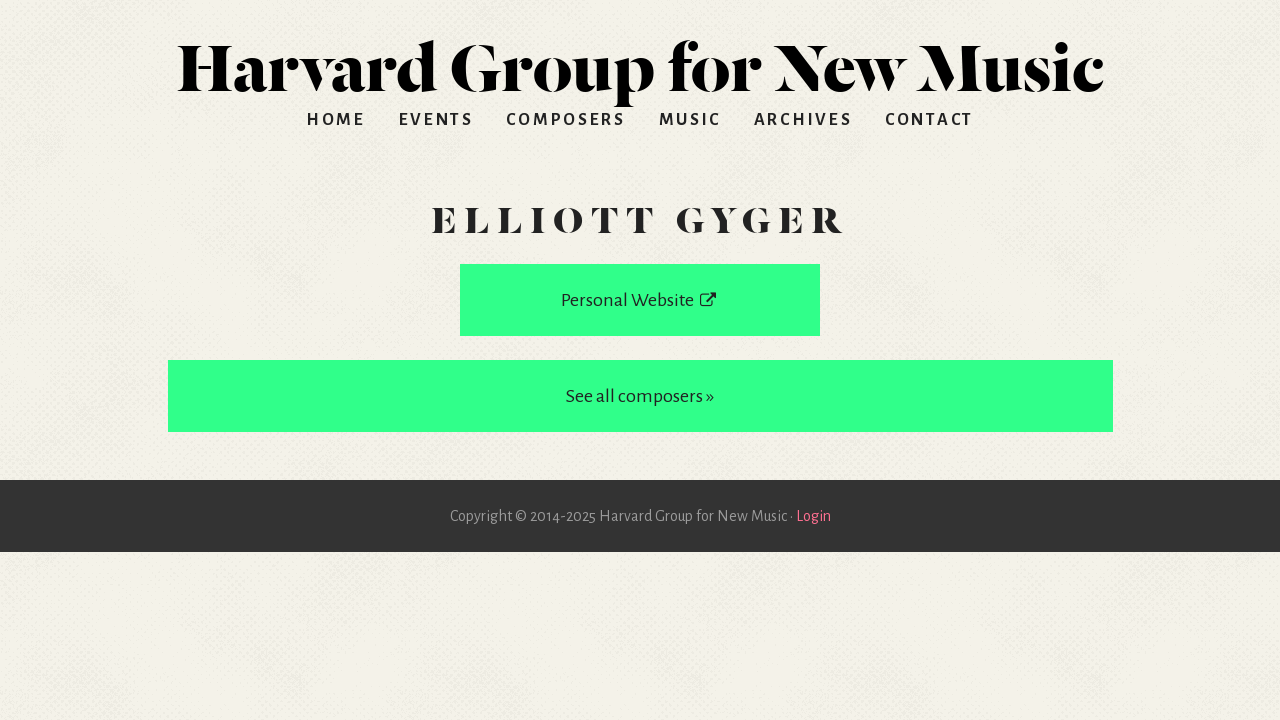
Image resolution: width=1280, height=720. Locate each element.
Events (436, 120)
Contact (929, 120)
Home (336, 120)
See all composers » (640, 396)
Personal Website (640, 300)
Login (813, 516)
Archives (803, 120)
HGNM (640, 60)
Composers (565, 120)
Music (690, 120)
